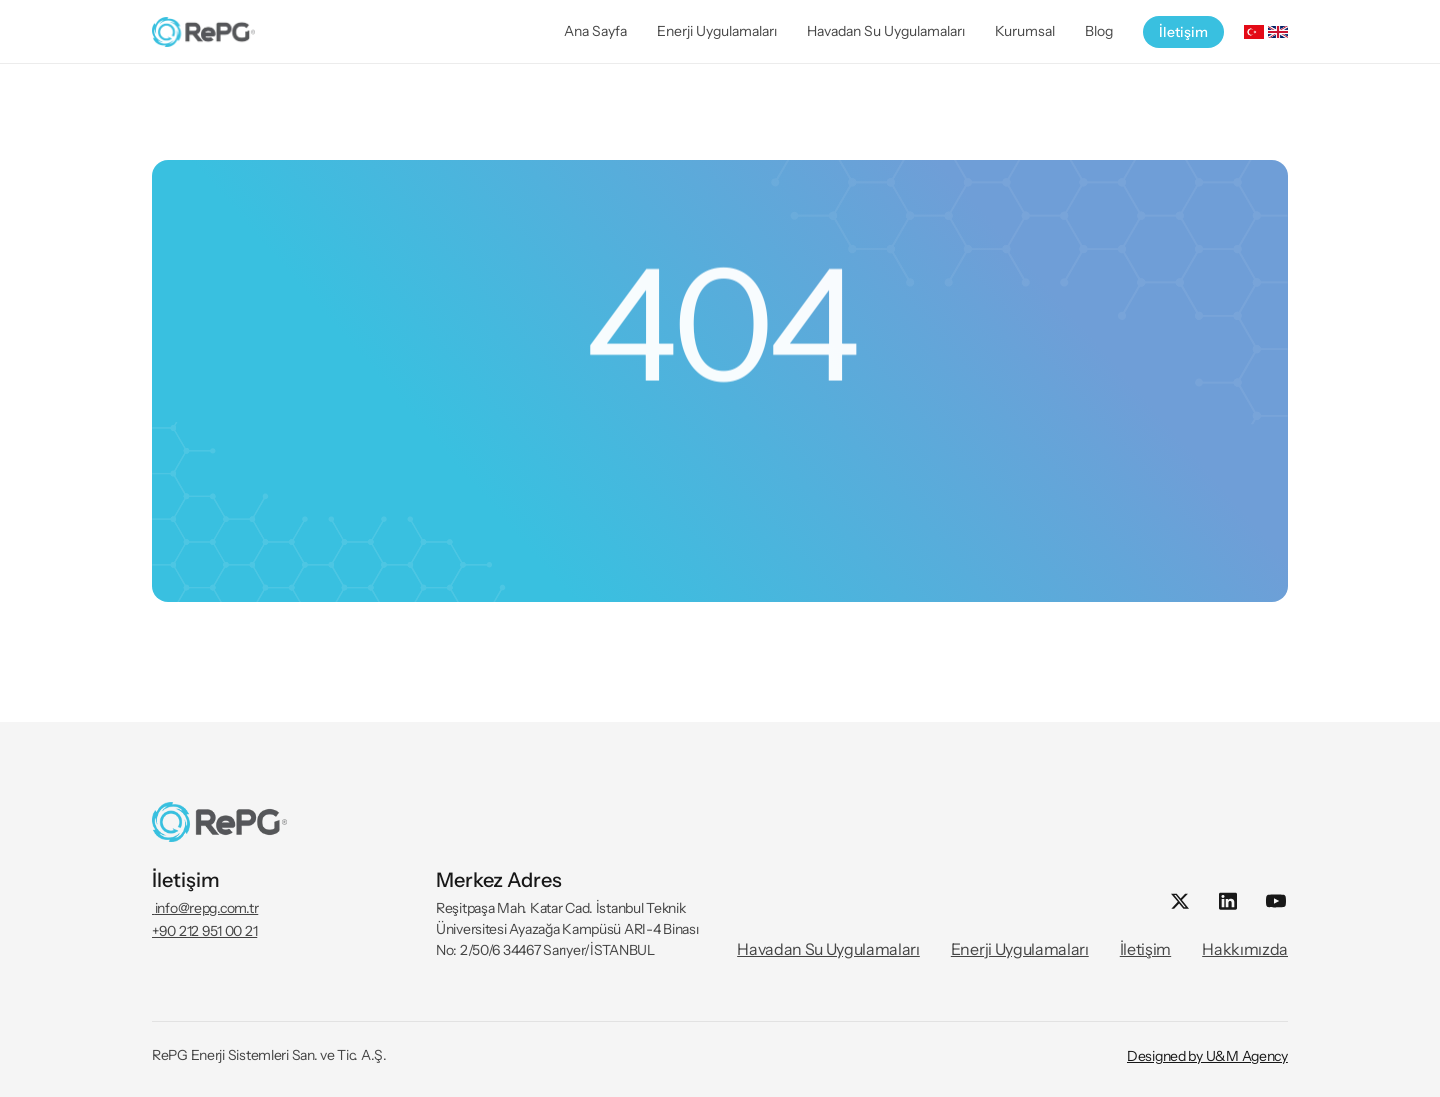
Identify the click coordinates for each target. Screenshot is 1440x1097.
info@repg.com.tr (205, 908)
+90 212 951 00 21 (204, 931)
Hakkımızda (1245, 949)
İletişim (1145, 949)
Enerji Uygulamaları (1020, 949)
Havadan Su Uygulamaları (828, 949)
